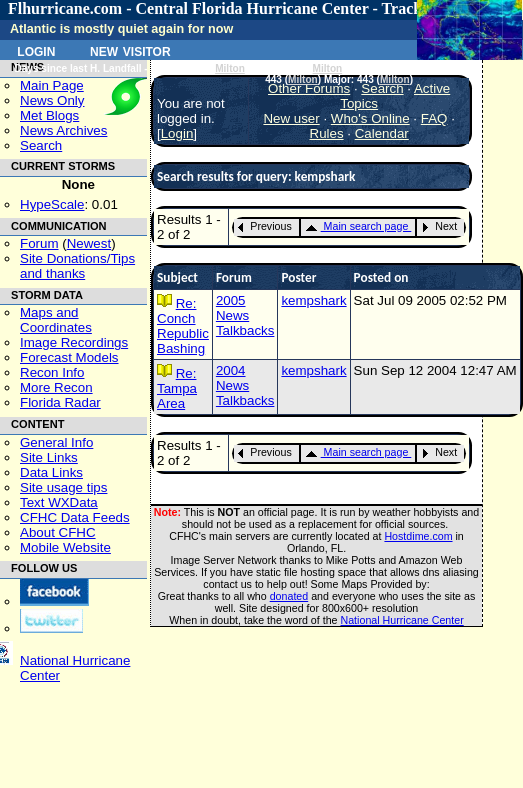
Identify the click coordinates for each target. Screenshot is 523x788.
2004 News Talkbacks (245, 385)
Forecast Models (69, 357)
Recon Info (52, 372)
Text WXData (59, 502)
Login (36, 50)
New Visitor (130, 50)
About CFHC (58, 532)
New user (291, 118)
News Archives (63, 130)
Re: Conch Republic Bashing (183, 326)
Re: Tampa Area (177, 388)
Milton (230, 68)
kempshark (313, 300)
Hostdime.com (418, 536)
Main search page (357, 226)
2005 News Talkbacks (245, 315)
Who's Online (370, 118)
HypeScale (52, 204)
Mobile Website (65, 547)
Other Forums (309, 88)
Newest (89, 243)
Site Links (49, 457)
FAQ (434, 118)
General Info (56, 442)
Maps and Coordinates (56, 320)
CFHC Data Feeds (75, 517)
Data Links (51, 472)
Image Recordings (74, 342)
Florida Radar (60, 402)
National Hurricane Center (402, 620)
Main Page (52, 85)
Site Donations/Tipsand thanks (77, 266)
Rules (327, 133)
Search (41, 145)
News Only (52, 100)
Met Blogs (49, 115)
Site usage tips (63, 487)
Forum (39, 243)
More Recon (56, 387)
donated (289, 596)
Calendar (382, 133)
